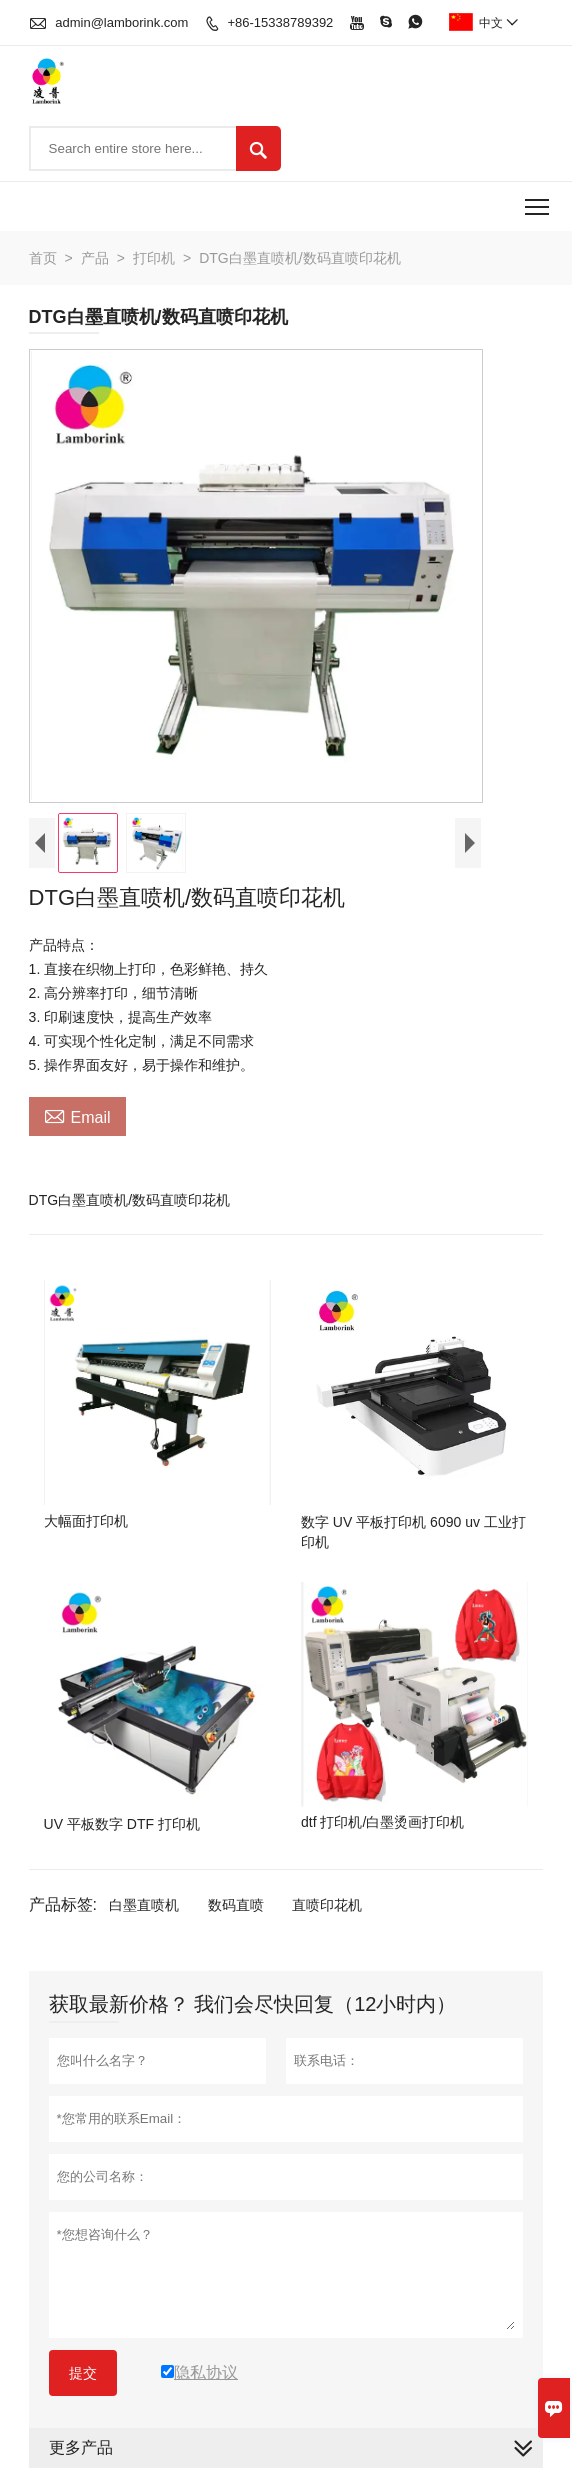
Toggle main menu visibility (538, 200)
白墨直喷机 (144, 1905)
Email (77, 1115)
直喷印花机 (327, 1905)
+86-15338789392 (280, 22)
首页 (43, 258)
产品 (95, 258)
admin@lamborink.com (121, 22)
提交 (83, 2373)
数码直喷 (236, 1905)
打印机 (154, 258)
